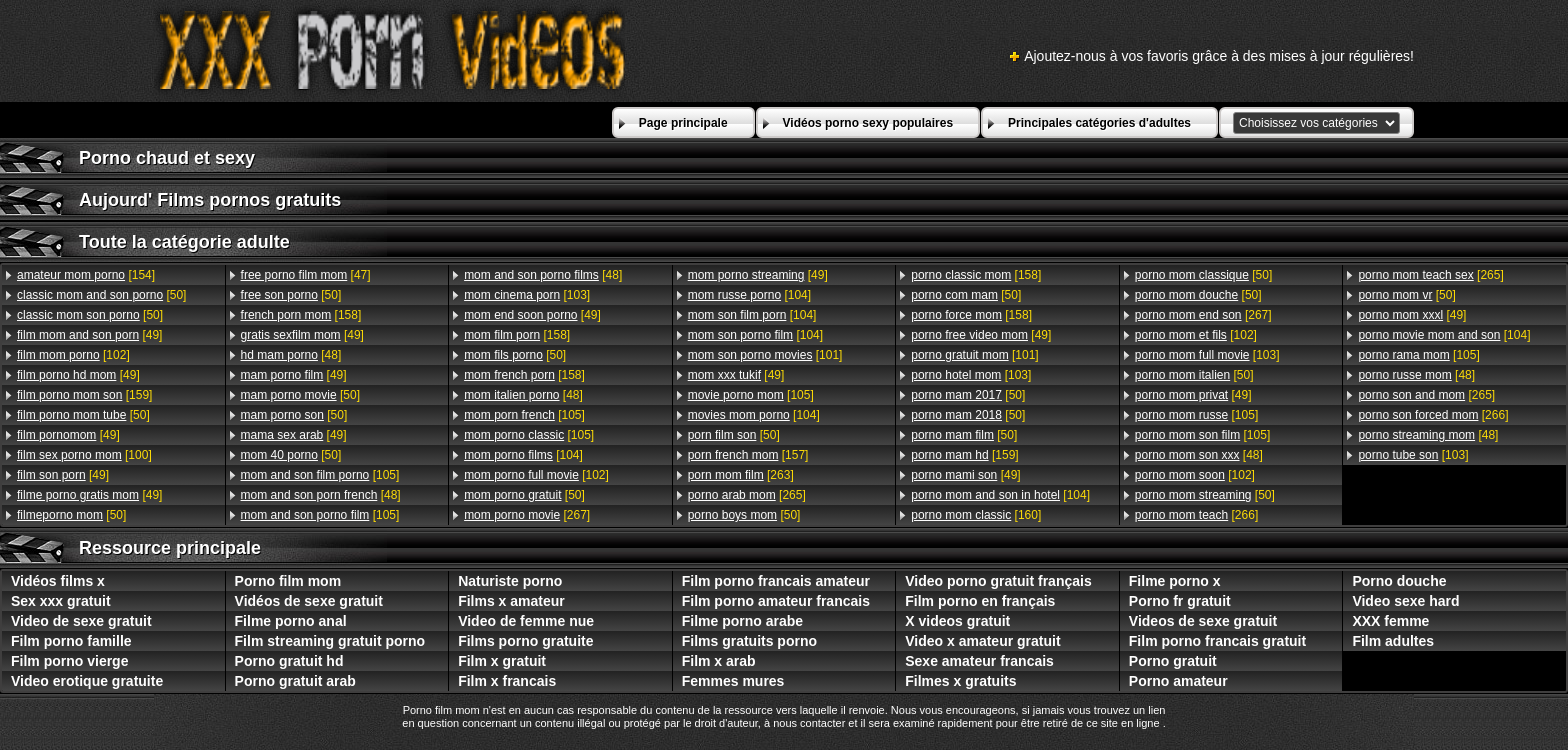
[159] (84, 395)
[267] (527, 515)
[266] (1196, 515)
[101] (765, 355)
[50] (101, 295)
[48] (291, 355)
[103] (527, 295)
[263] (741, 475)
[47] (306, 275)
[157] (748, 455)
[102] (73, 355)
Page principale (683, 123)
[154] (86, 275)
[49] (89, 335)
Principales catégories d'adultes (1099, 123)
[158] (301, 315)
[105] (320, 475)
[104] (523, 455)
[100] (84, 455)
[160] (976, 515)
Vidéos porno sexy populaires (868, 123)
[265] (747, 495)
